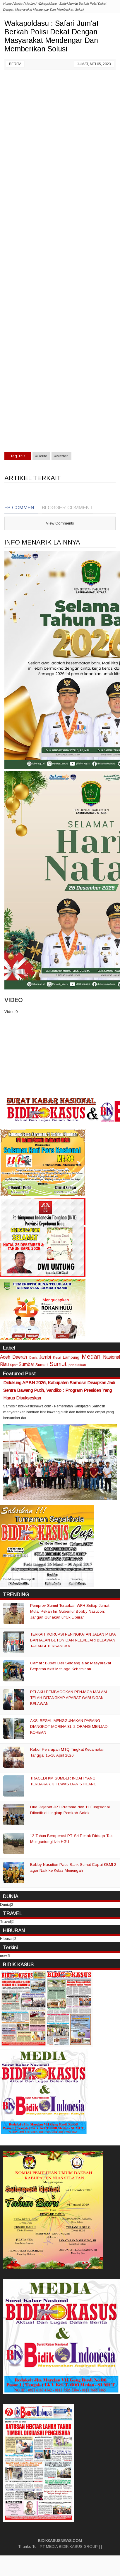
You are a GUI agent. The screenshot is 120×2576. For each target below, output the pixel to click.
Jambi (45, 1357)
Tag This (17, 456)
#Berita (41, 456)
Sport (14, 1365)
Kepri (57, 1357)
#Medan (61, 456)
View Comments (60, 523)
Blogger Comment (67, 507)
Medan (91, 1356)
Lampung (71, 1357)
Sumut (58, 1363)
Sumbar (26, 1364)
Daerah (19, 1357)
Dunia (33, 1357)
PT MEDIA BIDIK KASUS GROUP (69, 2546)
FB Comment (21, 507)
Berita (15, 64)
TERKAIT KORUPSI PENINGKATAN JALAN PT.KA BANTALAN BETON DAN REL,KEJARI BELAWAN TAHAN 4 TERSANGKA (73, 1640)
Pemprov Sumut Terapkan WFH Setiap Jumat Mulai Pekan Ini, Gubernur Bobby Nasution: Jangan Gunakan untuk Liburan (69, 1611)
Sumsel (41, 1364)
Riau (4, 1364)
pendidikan (77, 1365)
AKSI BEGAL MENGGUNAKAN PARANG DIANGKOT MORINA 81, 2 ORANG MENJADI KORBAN (69, 1726)
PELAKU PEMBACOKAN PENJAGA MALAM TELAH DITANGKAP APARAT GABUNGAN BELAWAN (68, 1698)
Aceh (5, 1357)
